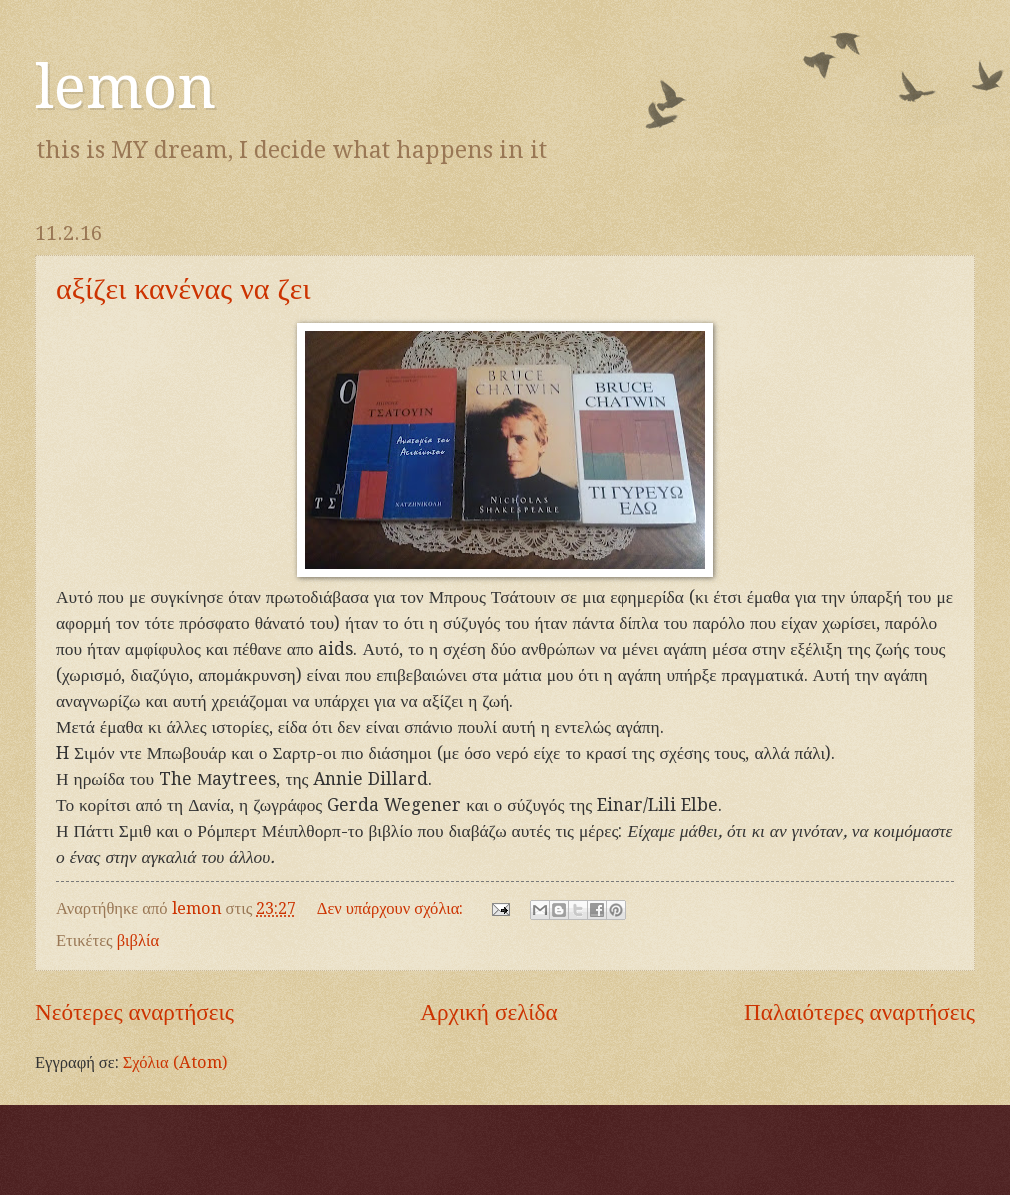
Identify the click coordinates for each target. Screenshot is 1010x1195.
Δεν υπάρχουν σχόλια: (392, 908)
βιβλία (138, 940)
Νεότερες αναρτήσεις (134, 1012)
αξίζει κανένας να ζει (183, 288)
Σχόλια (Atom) (175, 1062)
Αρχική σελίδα (488, 1012)
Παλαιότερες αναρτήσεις (859, 1012)
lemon (125, 87)
